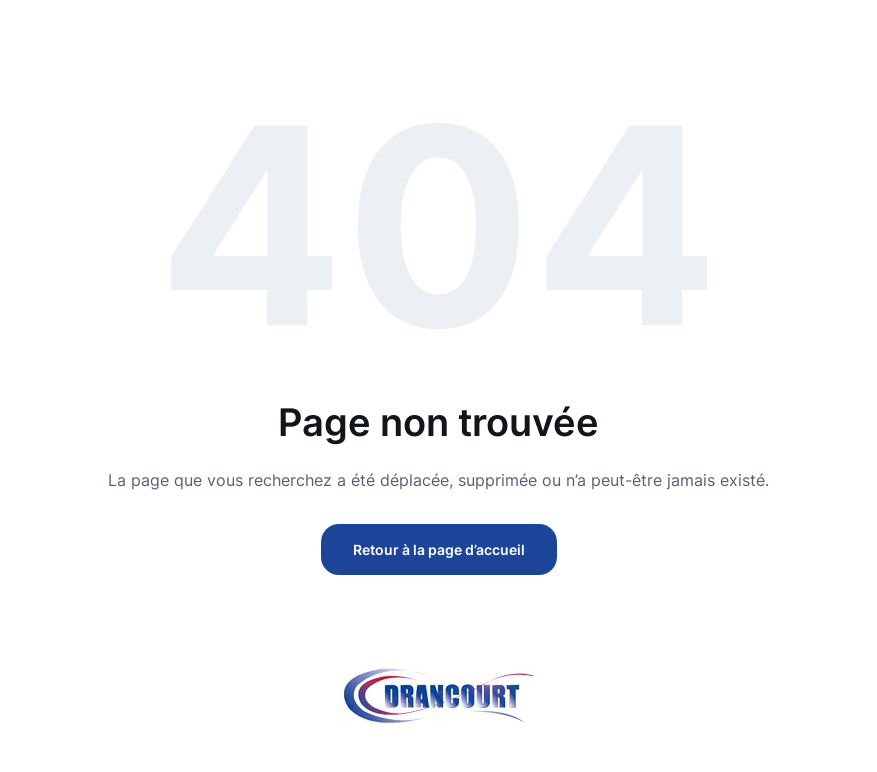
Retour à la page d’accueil (439, 549)
